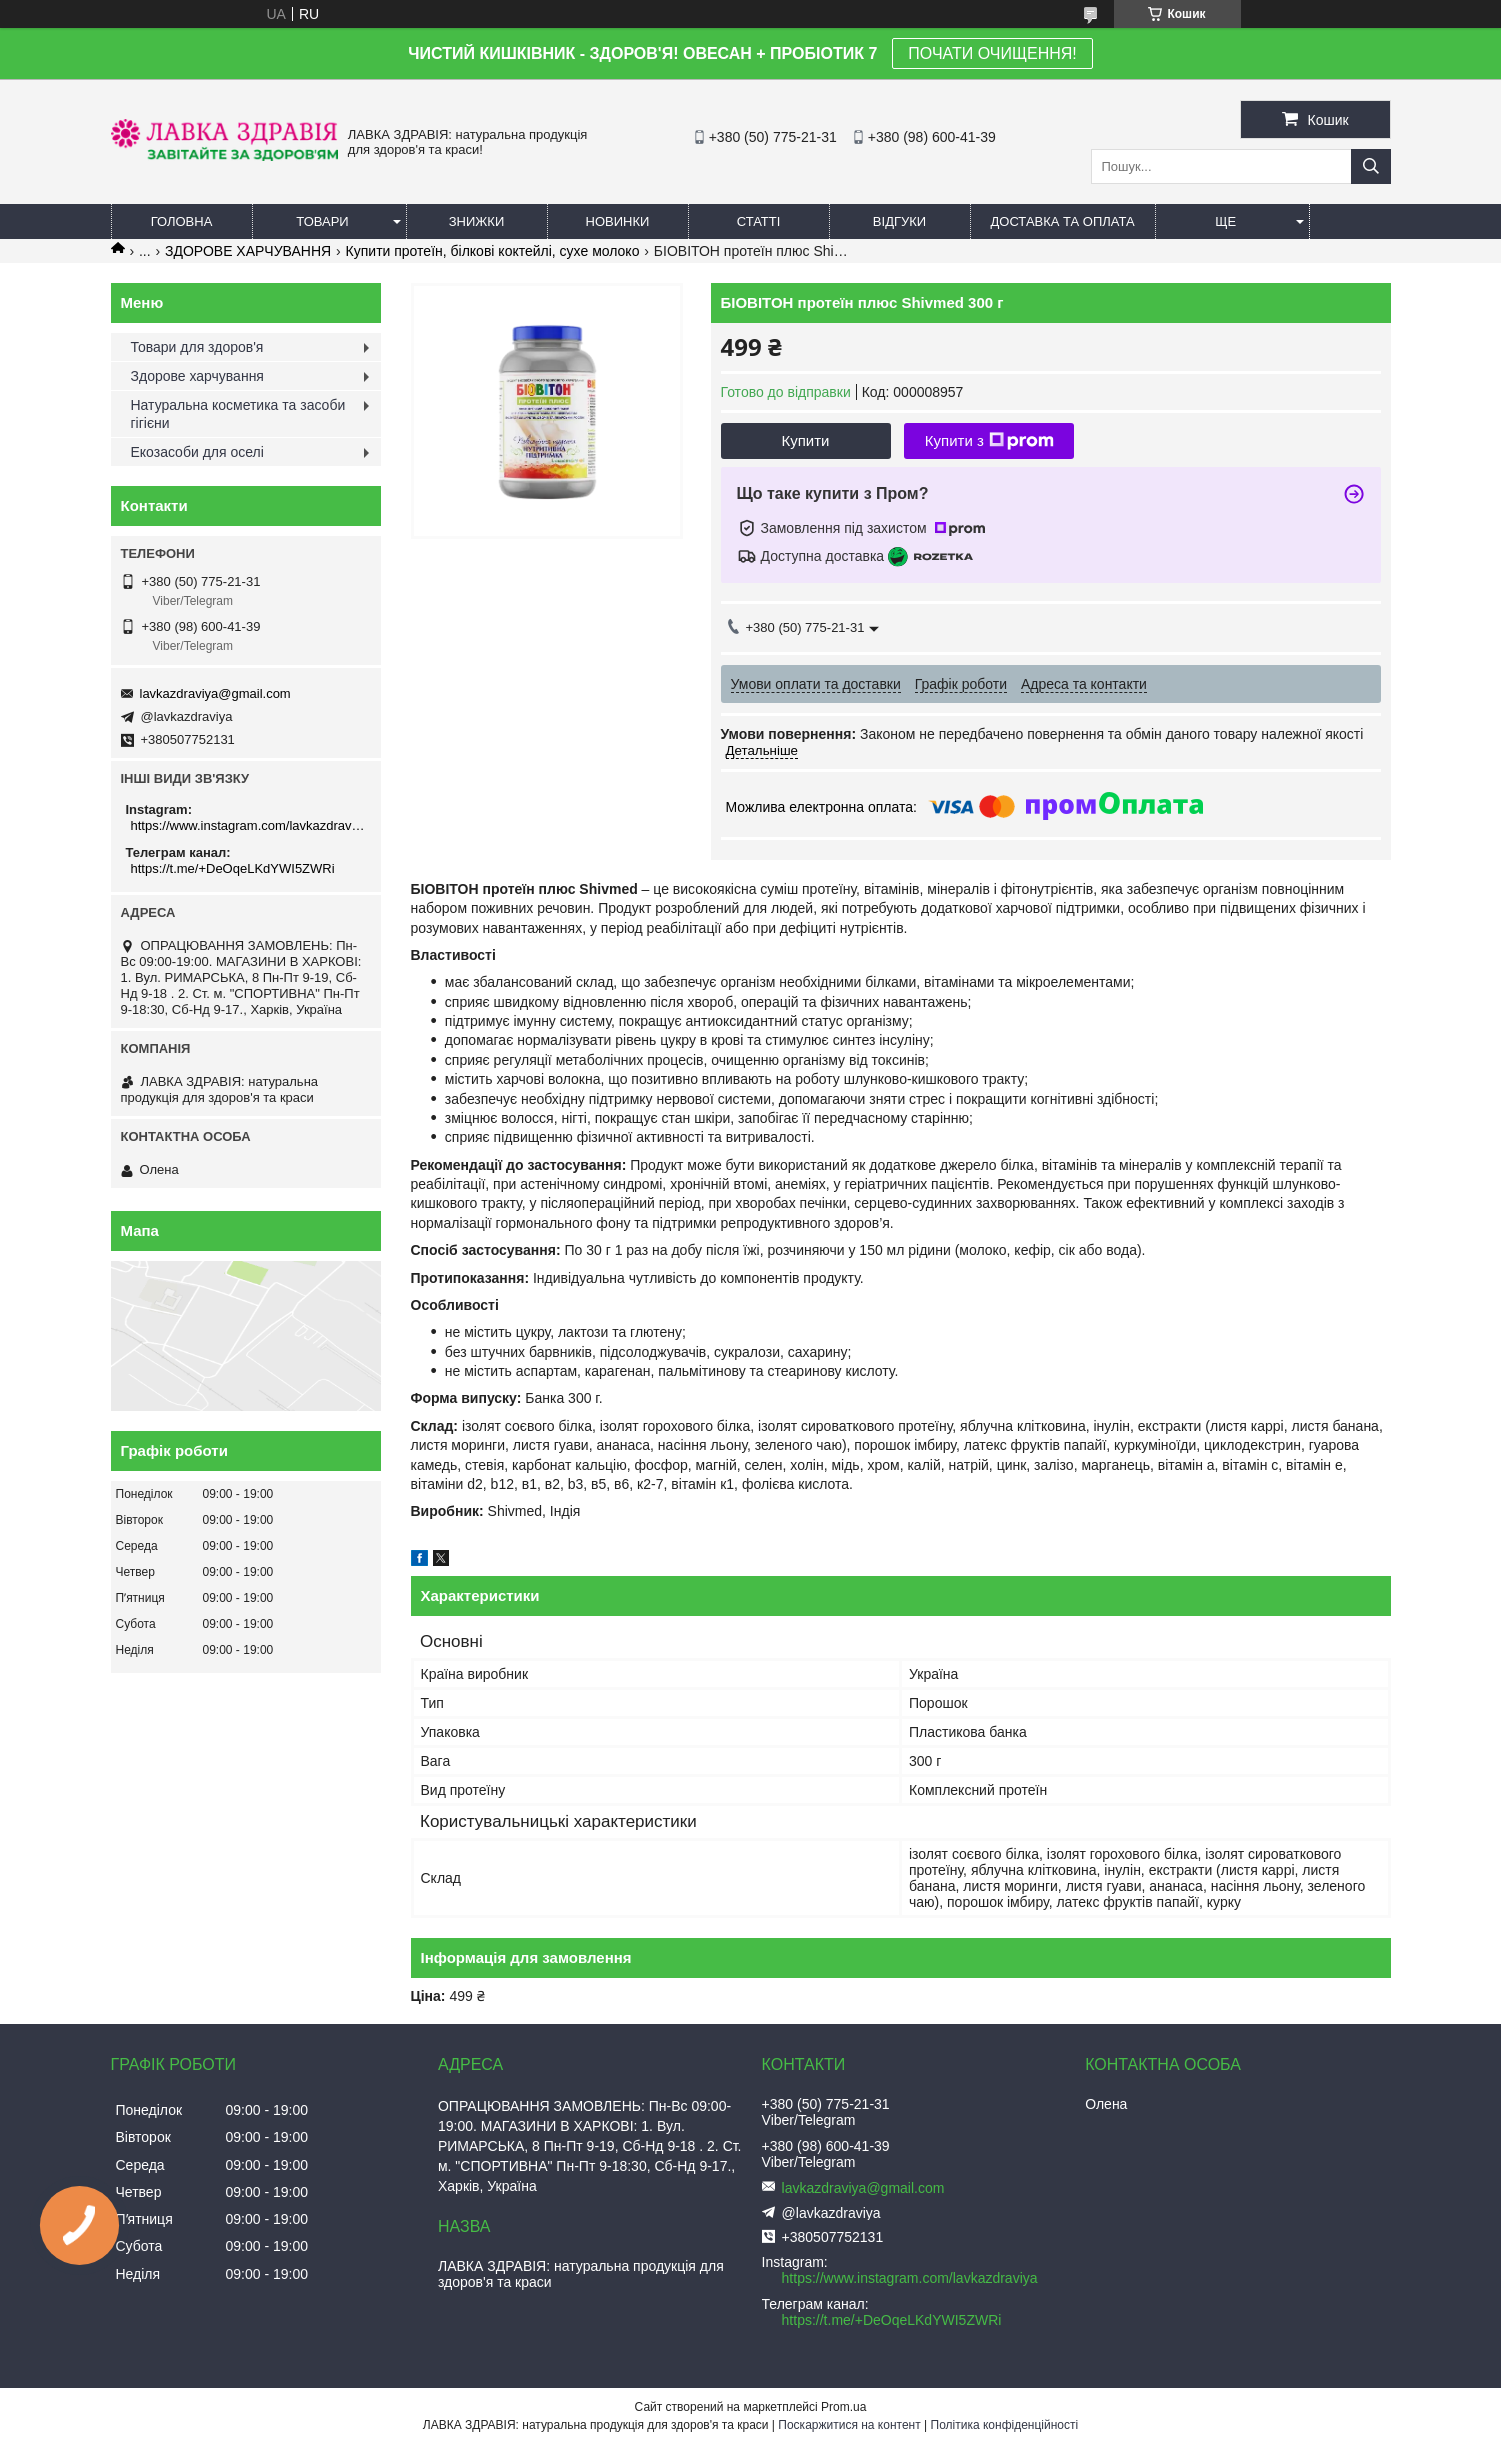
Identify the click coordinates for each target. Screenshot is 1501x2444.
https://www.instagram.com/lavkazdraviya (248, 825)
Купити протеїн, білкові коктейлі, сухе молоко (493, 251)
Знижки (477, 221)
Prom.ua (843, 2407)
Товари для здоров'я (197, 347)
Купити (806, 440)
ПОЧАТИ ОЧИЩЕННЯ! (992, 53)
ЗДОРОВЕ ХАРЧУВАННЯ (248, 251)
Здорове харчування (197, 376)
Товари (322, 221)
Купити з (989, 441)
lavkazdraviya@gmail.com (215, 693)
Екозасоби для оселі (197, 452)
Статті (759, 221)
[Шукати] (1371, 166)
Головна (182, 221)
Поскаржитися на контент (849, 2425)
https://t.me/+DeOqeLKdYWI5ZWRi (233, 868)
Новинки (618, 221)
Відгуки (899, 221)
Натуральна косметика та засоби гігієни (238, 414)
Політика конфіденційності (1005, 2425)
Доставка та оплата (1063, 221)
